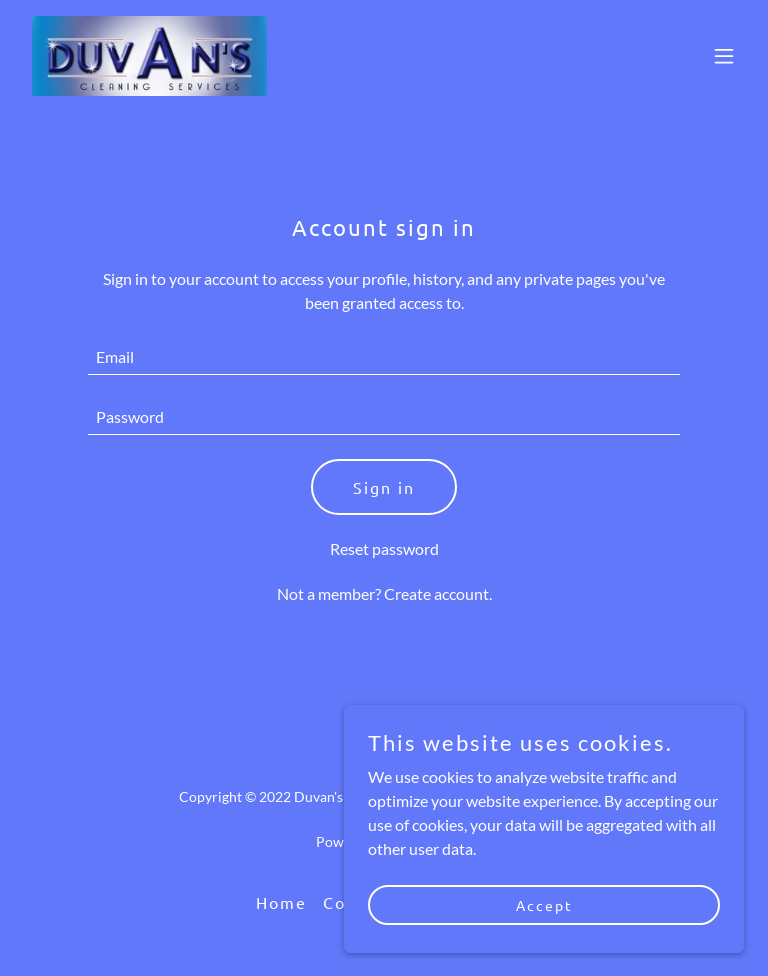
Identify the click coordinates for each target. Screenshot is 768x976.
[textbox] (384, 357)
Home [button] (281, 902)
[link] (149, 56)
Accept (544, 904)
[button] (724, 56)
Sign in (384, 487)
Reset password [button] (384, 548)
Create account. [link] (438, 593)
